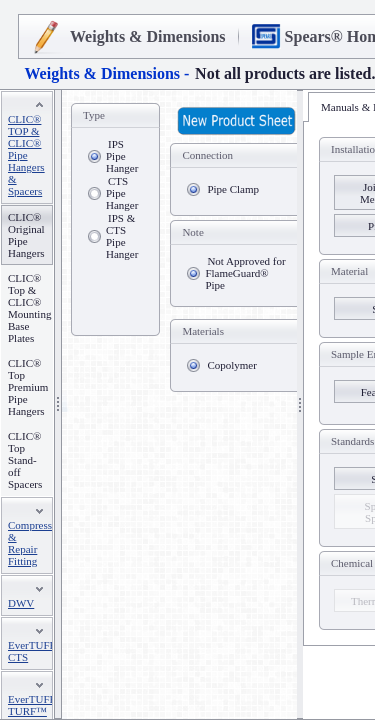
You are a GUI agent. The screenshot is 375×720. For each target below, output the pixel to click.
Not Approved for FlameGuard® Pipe (245, 273)
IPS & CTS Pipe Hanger (122, 236)
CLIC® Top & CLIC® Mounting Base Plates (29, 308)
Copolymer (232, 365)
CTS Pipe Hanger (122, 193)
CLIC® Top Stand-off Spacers (25, 460)
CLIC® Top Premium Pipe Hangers (28, 387)
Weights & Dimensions (148, 36)
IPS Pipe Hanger (122, 156)
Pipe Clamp (233, 189)
